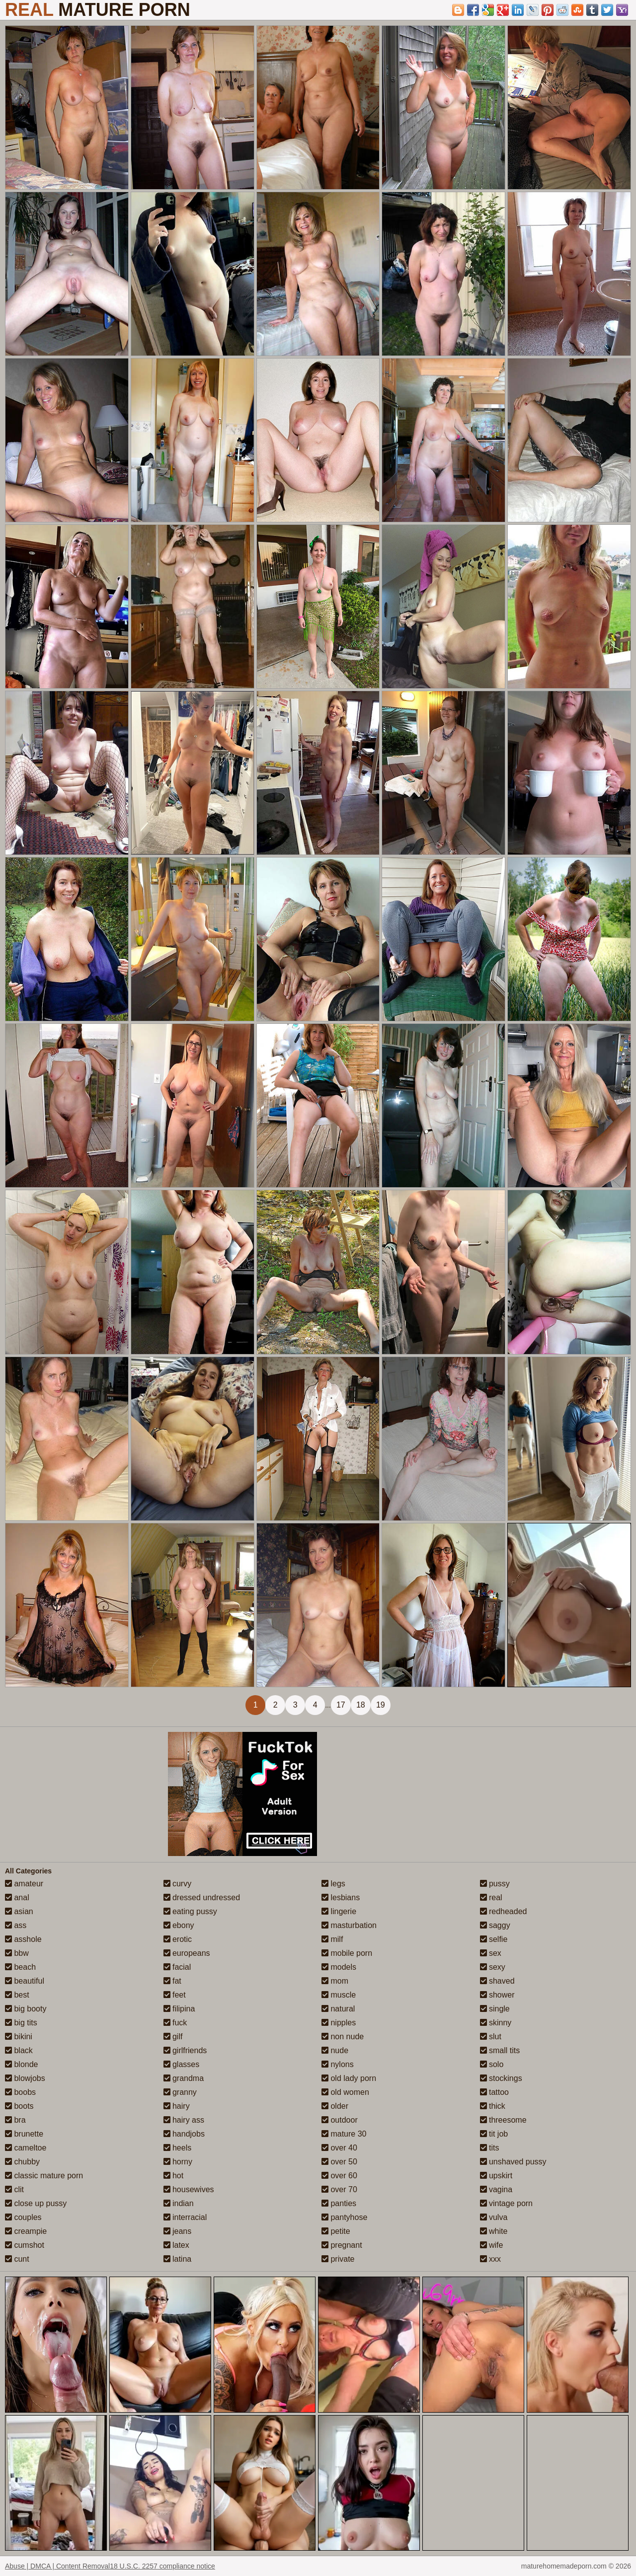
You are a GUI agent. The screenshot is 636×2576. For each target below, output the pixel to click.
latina (177, 2259)
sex (490, 1953)
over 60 (339, 2175)
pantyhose (344, 2217)
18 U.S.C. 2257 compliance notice (162, 2566)
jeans (177, 2231)
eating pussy (190, 1911)
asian (19, 1911)
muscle (338, 1995)
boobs (20, 2092)
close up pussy (36, 2203)
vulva (494, 2217)
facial (177, 1967)
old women (345, 2092)
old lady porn (348, 2078)
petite (335, 2231)
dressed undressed (201, 1897)
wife (491, 2245)
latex (176, 2245)
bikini (18, 2036)
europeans (186, 1953)
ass (15, 1925)
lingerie (338, 1911)
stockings (501, 2078)
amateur (24, 1883)
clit (14, 2189)
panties (338, 2203)
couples (23, 2217)
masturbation (349, 1925)
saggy (495, 1925)
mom (334, 1981)
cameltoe (25, 2148)
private (337, 2259)
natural (338, 2008)
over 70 (339, 2189)
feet (174, 1995)
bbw (17, 1953)
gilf (173, 2036)
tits (489, 2148)
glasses (181, 2064)
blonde (21, 2064)
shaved (497, 1981)
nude (334, 2050)
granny (180, 2092)
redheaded (503, 1911)
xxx (490, 2259)
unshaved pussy (513, 2161)
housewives (188, 2189)
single (495, 2008)
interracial (185, 2217)
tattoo (494, 2092)
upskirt (496, 2175)
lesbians (340, 1897)
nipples (338, 2022)
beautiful (24, 1981)
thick (492, 2106)
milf (332, 1939)
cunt (17, 2259)
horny (177, 2161)
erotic (177, 1939)
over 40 (339, 2148)
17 (340, 1705)
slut (490, 2036)
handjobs (184, 2134)
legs (333, 1883)
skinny (496, 2022)
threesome (503, 2120)
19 (380, 1705)
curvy (177, 1883)
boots (19, 2106)
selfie (494, 1939)
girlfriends (185, 2050)
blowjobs (25, 2078)
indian (178, 2203)
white (494, 2231)
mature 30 (343, 2134)
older (334, 2106)
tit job (494, 2134)
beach (20, 1967)
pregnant (341, 2245)
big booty (25, 2008)
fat (172, 1981)
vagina (496, 2189)
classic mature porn (44, 2175)
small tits (500, 2050)
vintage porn (506, 2203)
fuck (175, 2022)
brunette (24, 2134)
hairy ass (183, 2120)
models (338, 1967)
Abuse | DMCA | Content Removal (57, 2566)
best (17, 1995)
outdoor (339, 2120)
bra (15, 2120)
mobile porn (346, 1953)
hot (173, 2175)
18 (360, 1705)
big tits (21, 2022)
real (491, 1897)
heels (177, 2148)
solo (492, 2064)
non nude (342, 2036)
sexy (492, 1967)
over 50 (339, 2161)
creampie (26, 2231)
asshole (23, 1939)
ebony (178, 1925)
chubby (22, 2161)
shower (497, 1995)
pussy (495, 1883)
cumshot (24, 2245)
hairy (176, 2106)
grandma (183, 2078)
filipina (179, 2008)
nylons (337, 2064)
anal (17, 1897)
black (19, 2050)
